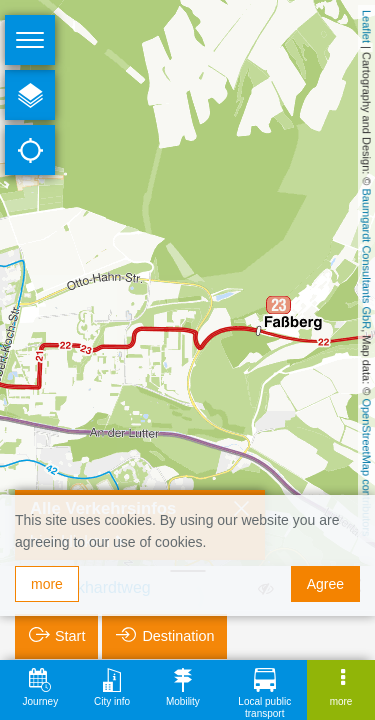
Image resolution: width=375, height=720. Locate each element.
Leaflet (367, 26)
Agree (325, 584)
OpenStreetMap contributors (367, 467)
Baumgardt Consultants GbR (367, 259)
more (47, 584)
